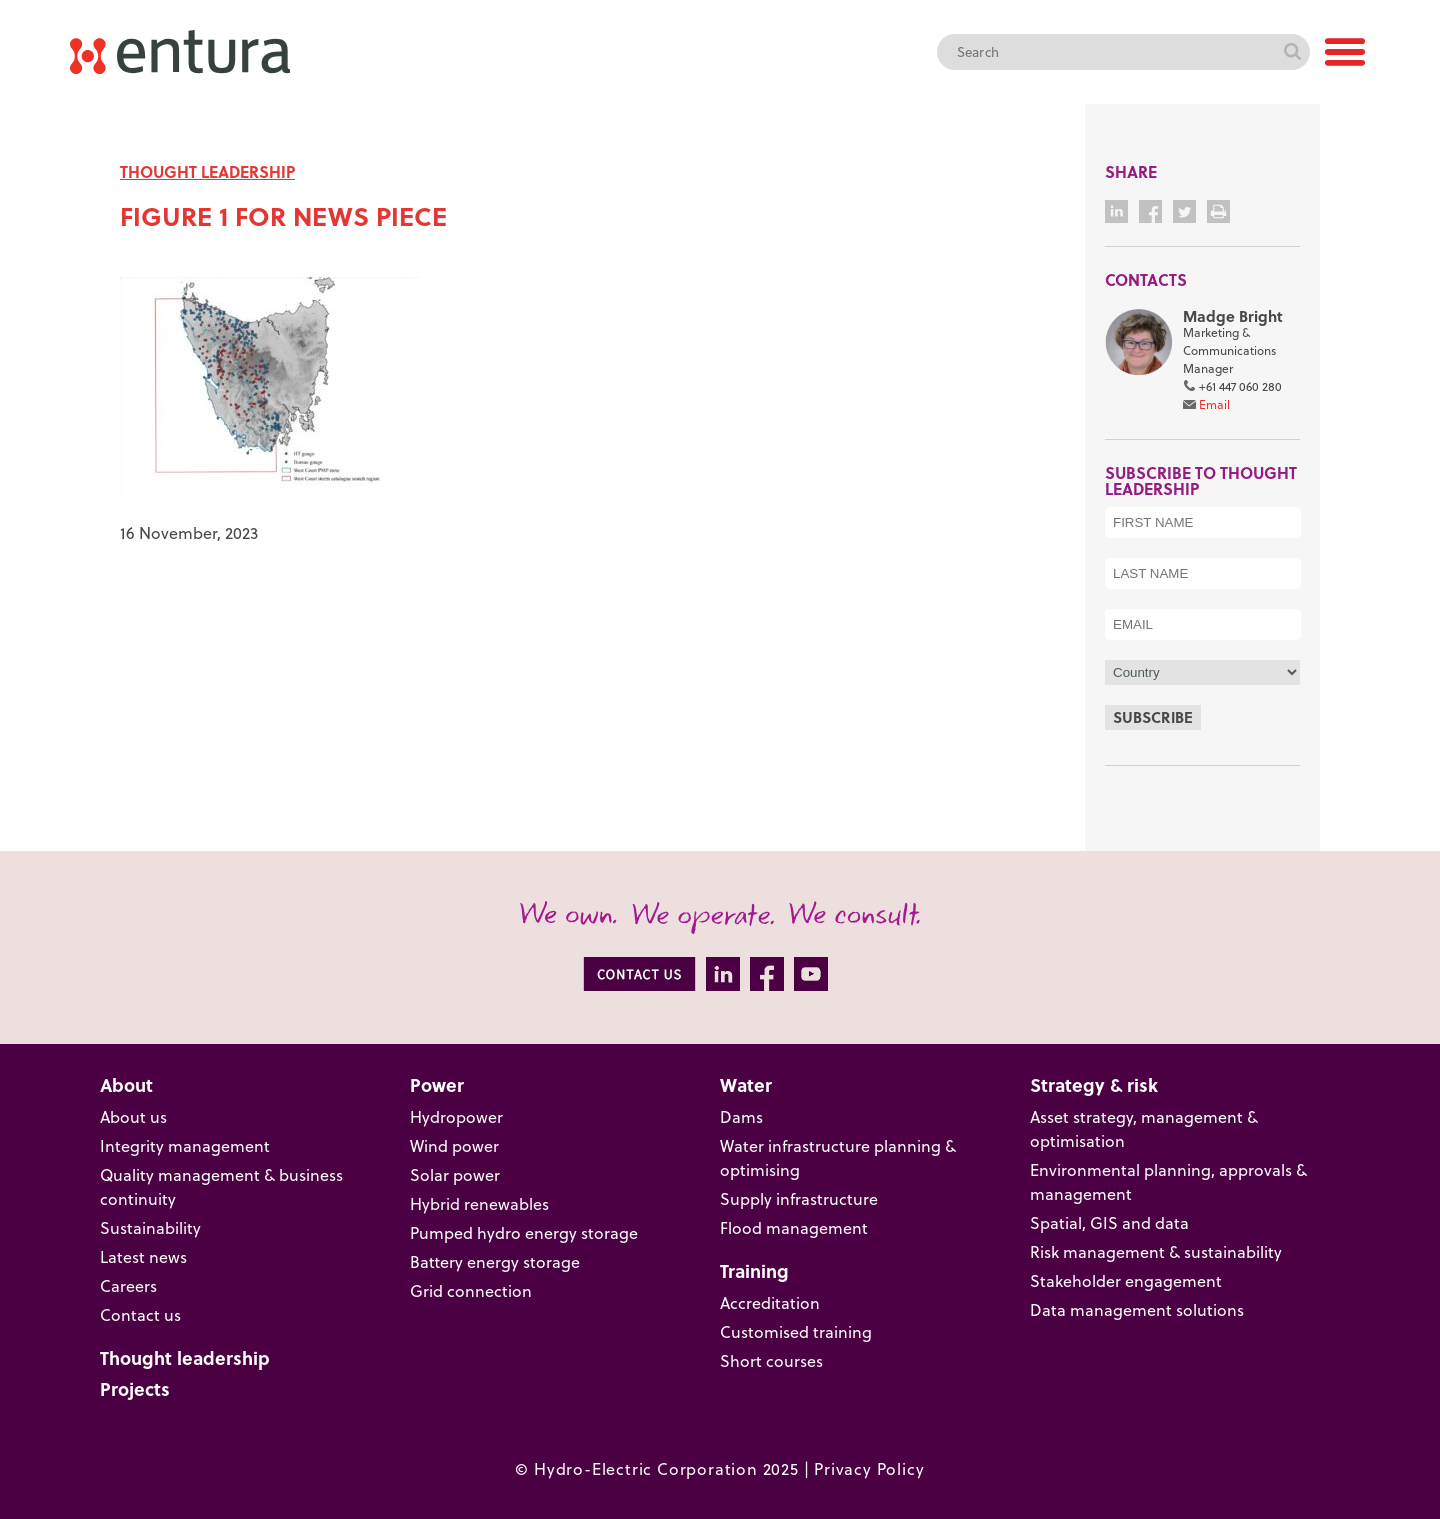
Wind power (454, 1146)
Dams (741, 1117)
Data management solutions (1137, 1310)
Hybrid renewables (479, 1204)
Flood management (794, 1228)
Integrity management (185, 1146)
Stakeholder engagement (1126, 1281)
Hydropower (456, 1117)
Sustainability (150, 1228)
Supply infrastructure (799, 1199)
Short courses (771, 1361)
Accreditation (770, 1303)
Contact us (140, 1315)
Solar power (455, 1175)
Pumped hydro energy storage (524, 1233)
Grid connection (471, 1291)
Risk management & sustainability (1156, 1252)
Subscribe (1153, 717)
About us (133, 1117)
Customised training (796, 1332)
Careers (128, 1286)
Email (1214, 404)
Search (1292, 52)
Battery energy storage (495, 1262)
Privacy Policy (869, 1469)
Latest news (143, 1257)
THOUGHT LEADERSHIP (207, 171)
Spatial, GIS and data (1109, 1223)
